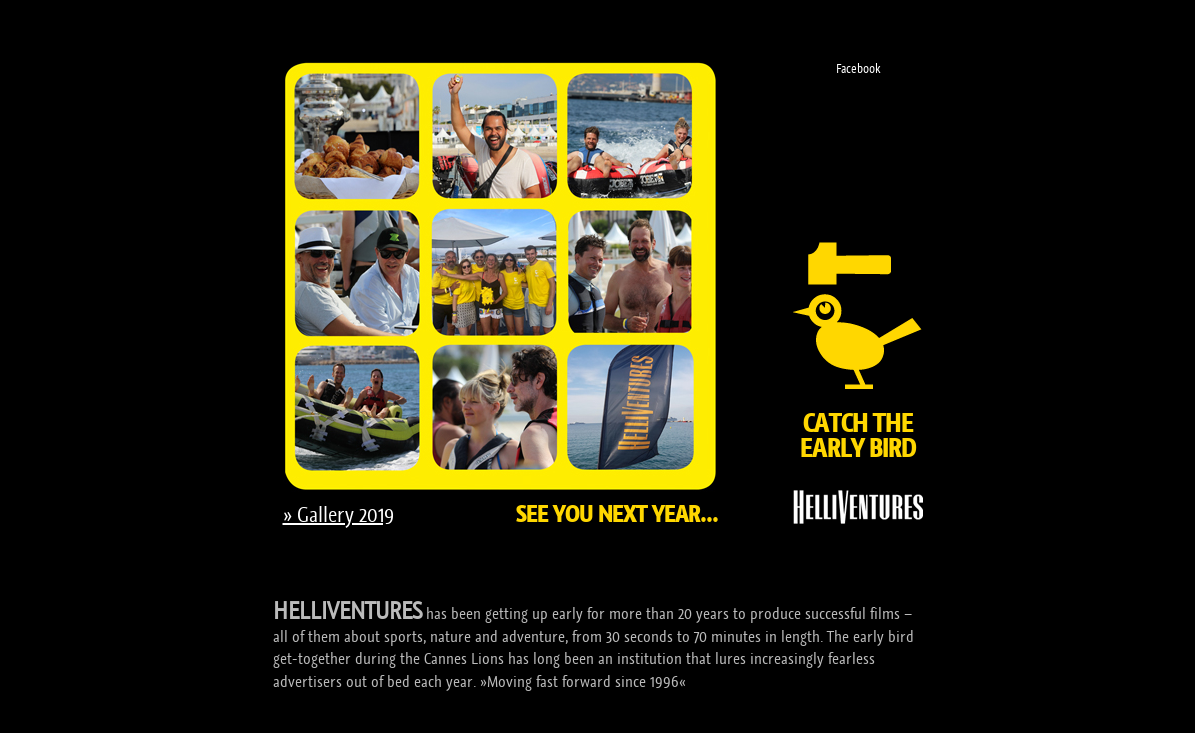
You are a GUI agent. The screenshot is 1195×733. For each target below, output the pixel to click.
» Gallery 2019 (338, 514)
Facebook (858, 68)
